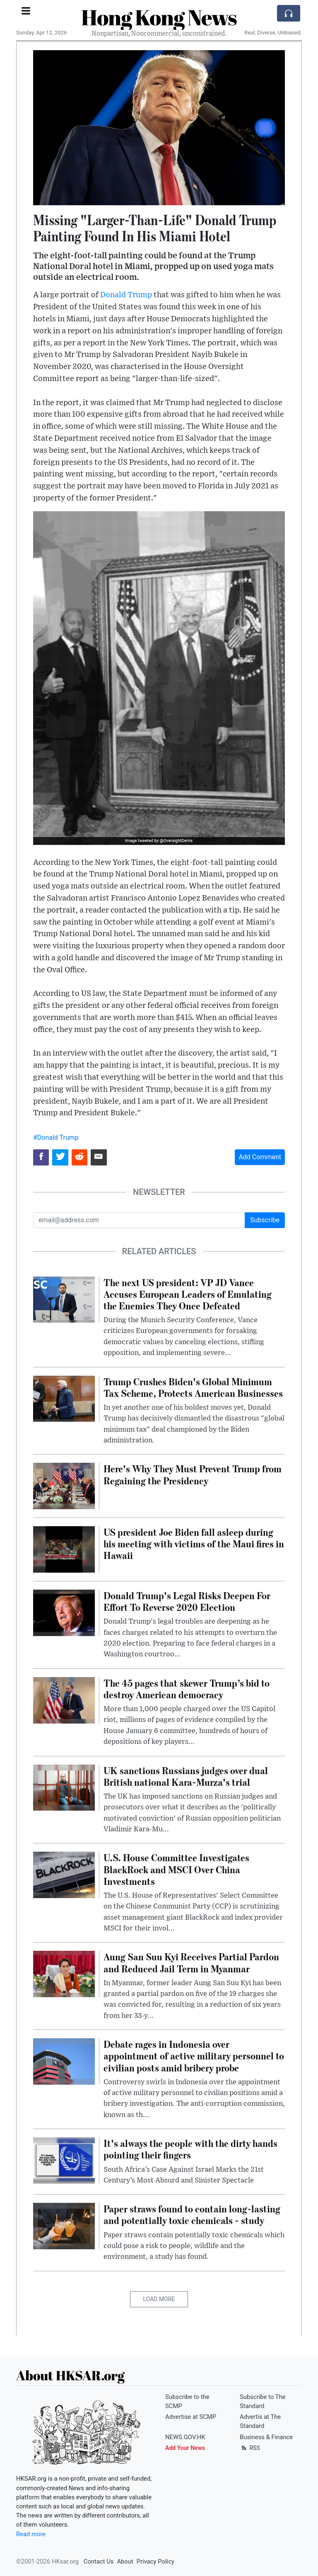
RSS (250, 2448)
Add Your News (185, 2448)
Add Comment (259, 1157)
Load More (159, 2299)
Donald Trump (126, 295)
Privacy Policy (155, 2561)
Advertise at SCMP (190, 2417)
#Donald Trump (56, 1137)
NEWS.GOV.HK (185, 2437)
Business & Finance (266, 2437)
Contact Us (99, 2561)
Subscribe (264, 1220)
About (125, 2561)
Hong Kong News (159, 17)
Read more (31, 2534)
